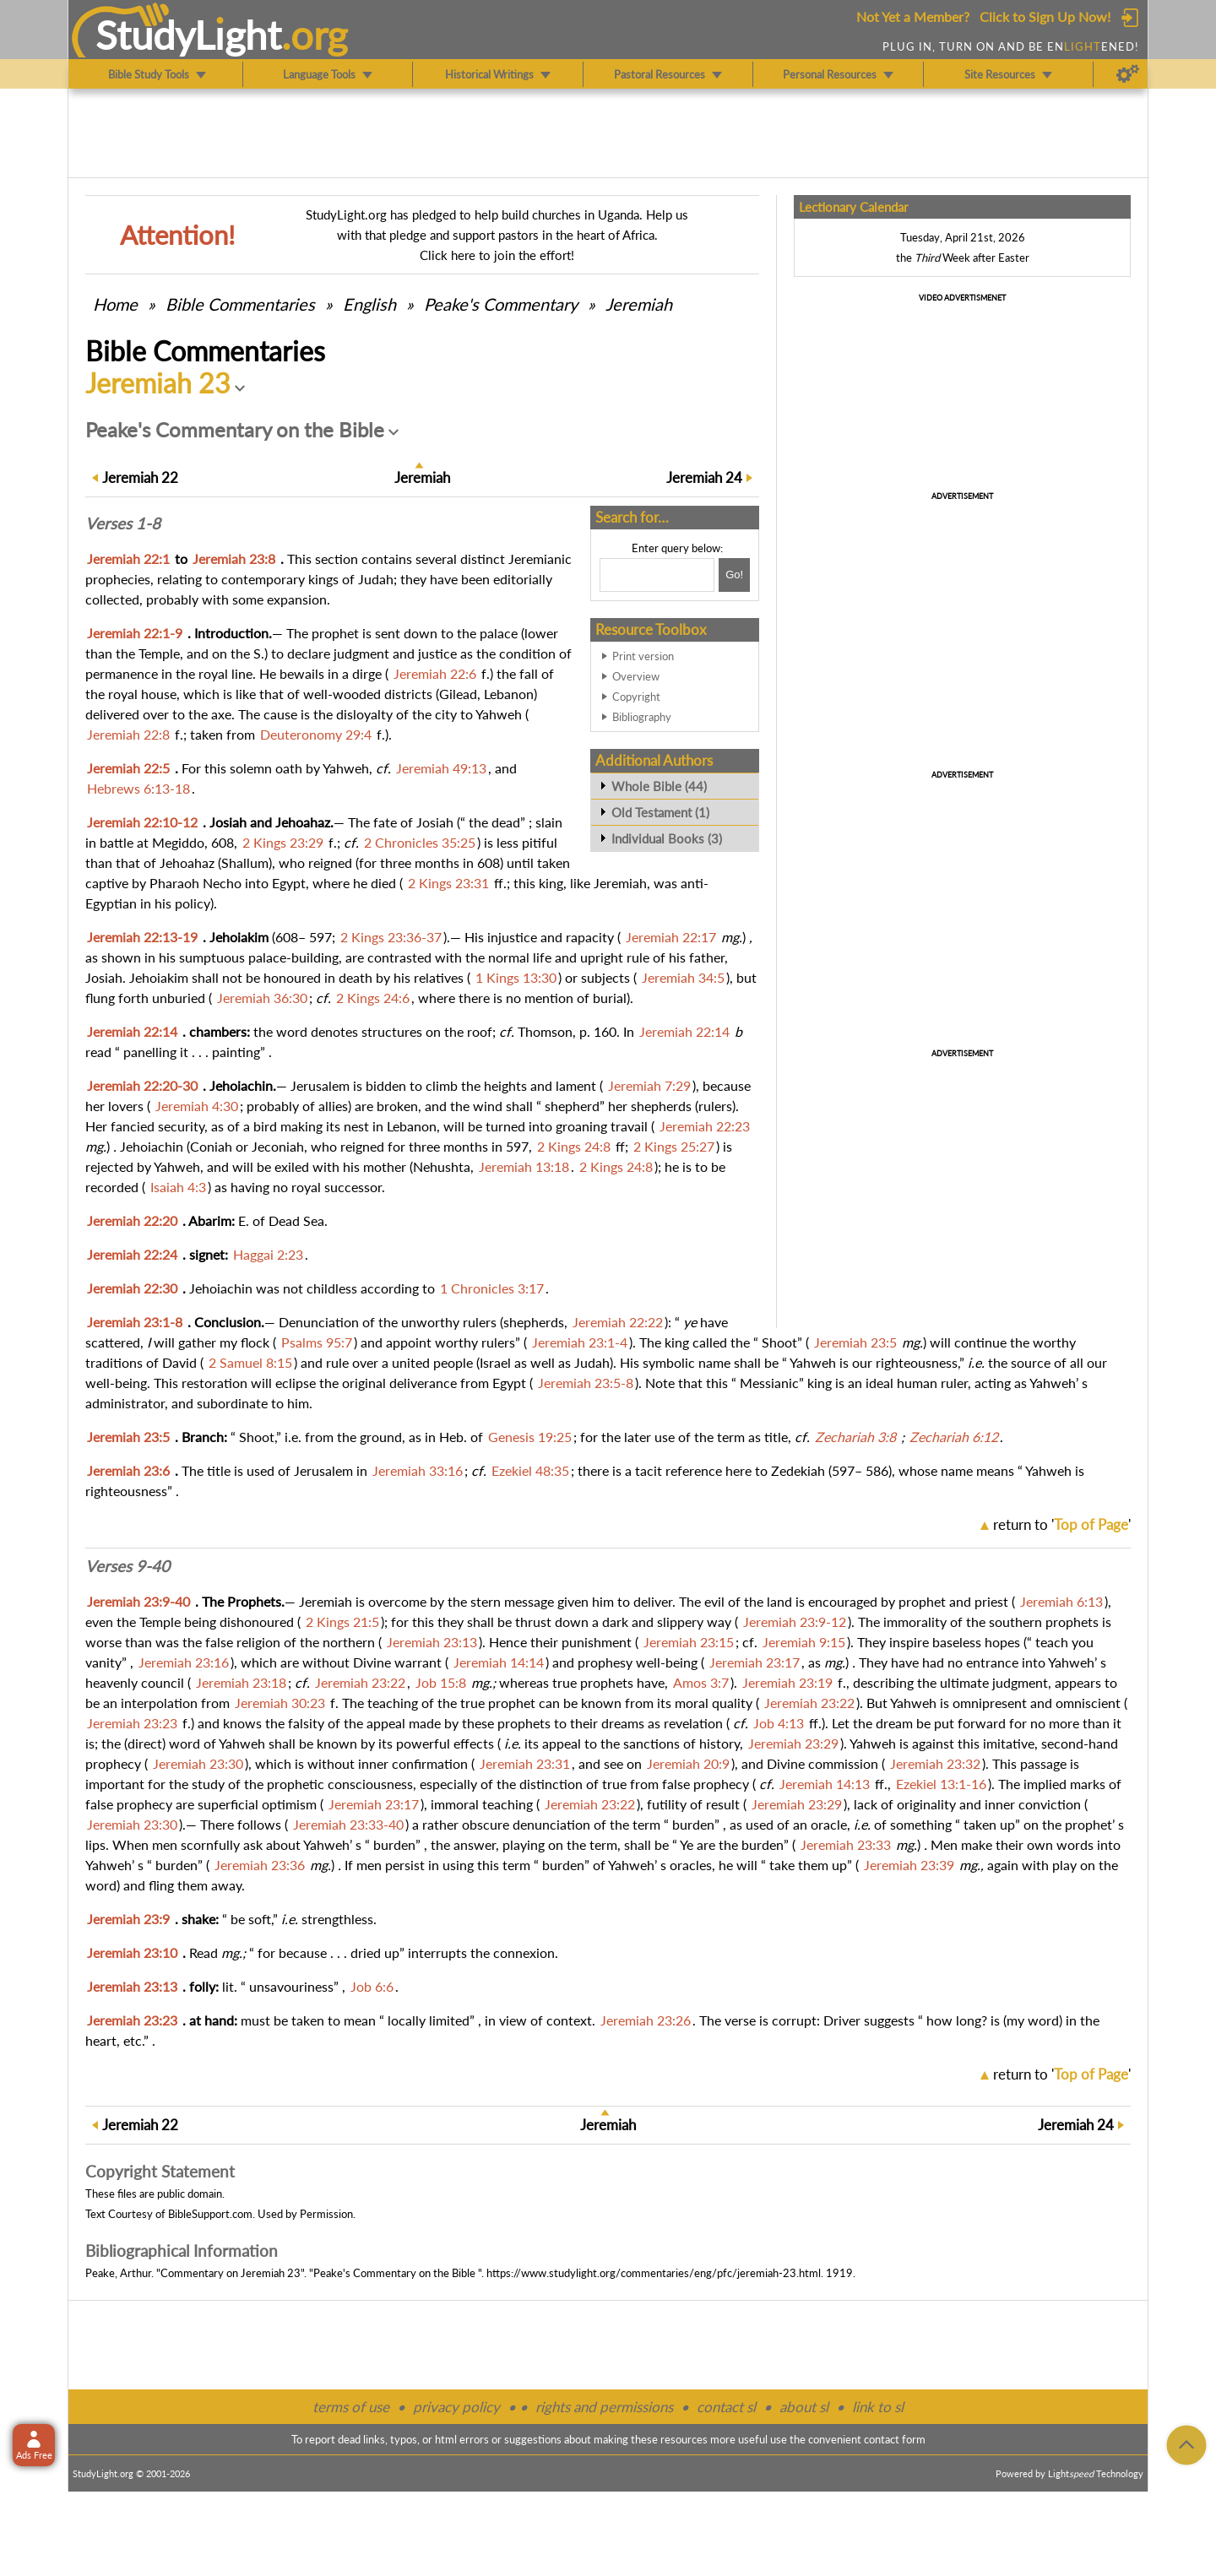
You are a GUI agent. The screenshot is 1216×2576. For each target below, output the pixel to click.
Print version (643, 656)
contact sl (726, 2407)
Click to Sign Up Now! (1045, 16)
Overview (636, 676)
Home (115, 304)
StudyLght (188, 34)
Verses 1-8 (122, 523)
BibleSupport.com (210, 2214)
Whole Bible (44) (659, 786)
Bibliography (641, 717)
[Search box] (657, 575)
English (369, 304)
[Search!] (734, 575)
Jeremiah (638, 304)
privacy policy (456, 2407)
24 (704, 477)
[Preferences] (1127, 74)
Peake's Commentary (501, 304)
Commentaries (240, 304)
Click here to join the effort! (497, 255)
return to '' (1062, 1524)
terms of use (350, 2407)
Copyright (636, 696)
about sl (803, 2407)
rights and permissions (604, 2407)
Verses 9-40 (127, 1566)
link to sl (878, 2407)
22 (140, 477)
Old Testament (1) (660, 812)
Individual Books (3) (666, 838)
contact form (895, 2439)
